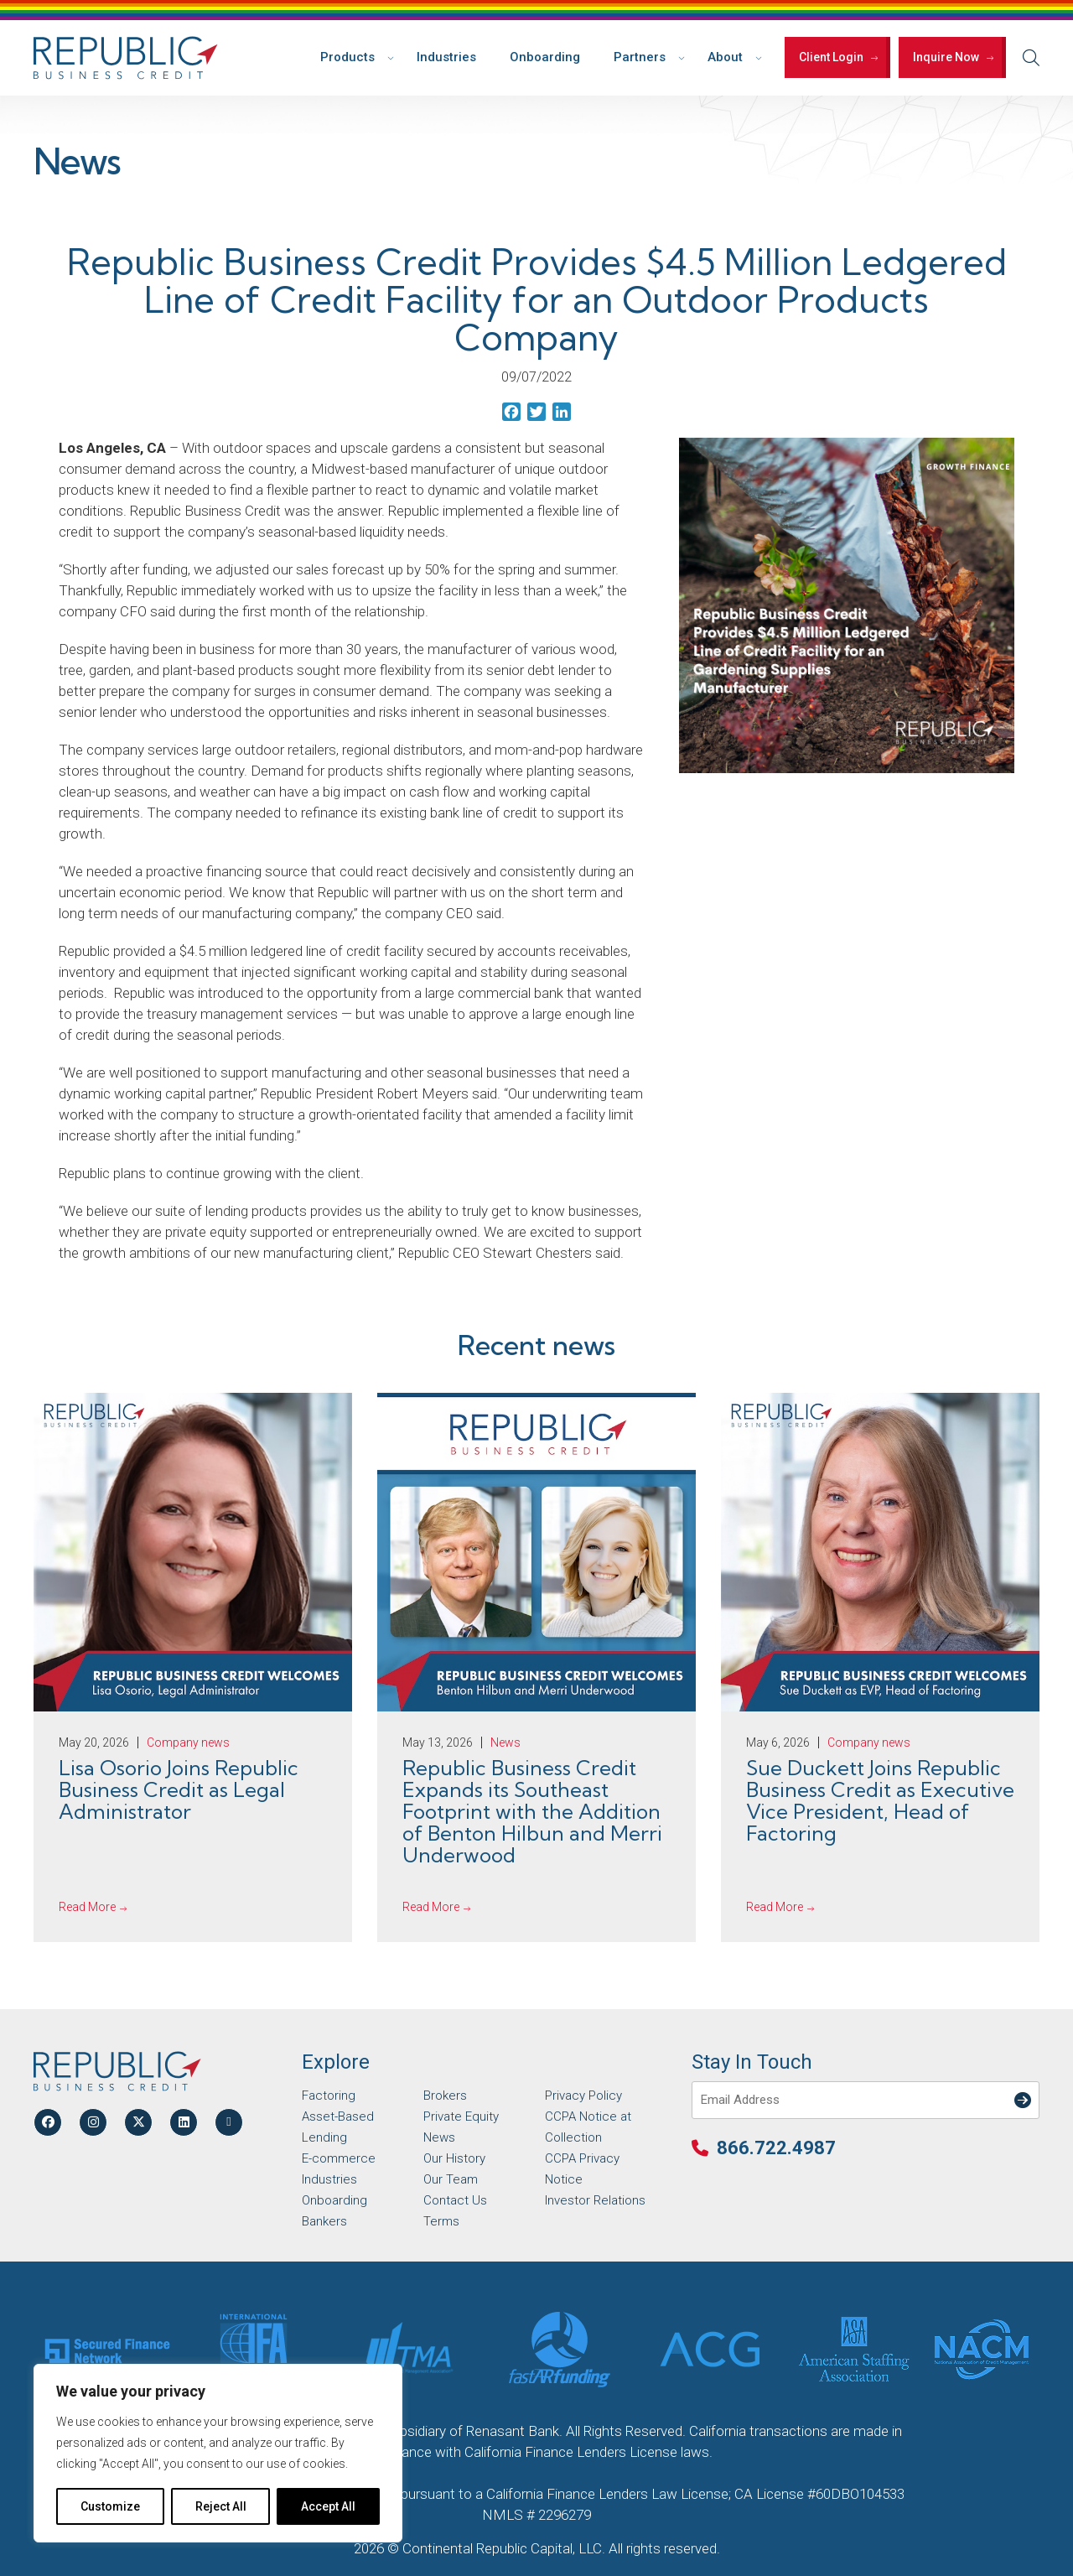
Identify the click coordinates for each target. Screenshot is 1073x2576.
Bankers (324, 2221)
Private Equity (461, 2116)
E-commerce (339, 2158)
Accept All (328, 2506)
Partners (640, 57)
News (439, 2137)
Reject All (220, 2506)
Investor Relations (595, 2200)
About (725, 57)
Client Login (831, 57)
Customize (110, 2506)
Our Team (450, 2179)
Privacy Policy (583, 2095)
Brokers (445, 2095)
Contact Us (455, 2200)
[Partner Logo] (107, 2349)
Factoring (328, 2095)
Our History (454, 2158)
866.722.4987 (776, 2147)
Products (347, 57)
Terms (441, 2221)
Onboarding (545, 57)
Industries (446, 57)
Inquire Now (946, 57)
